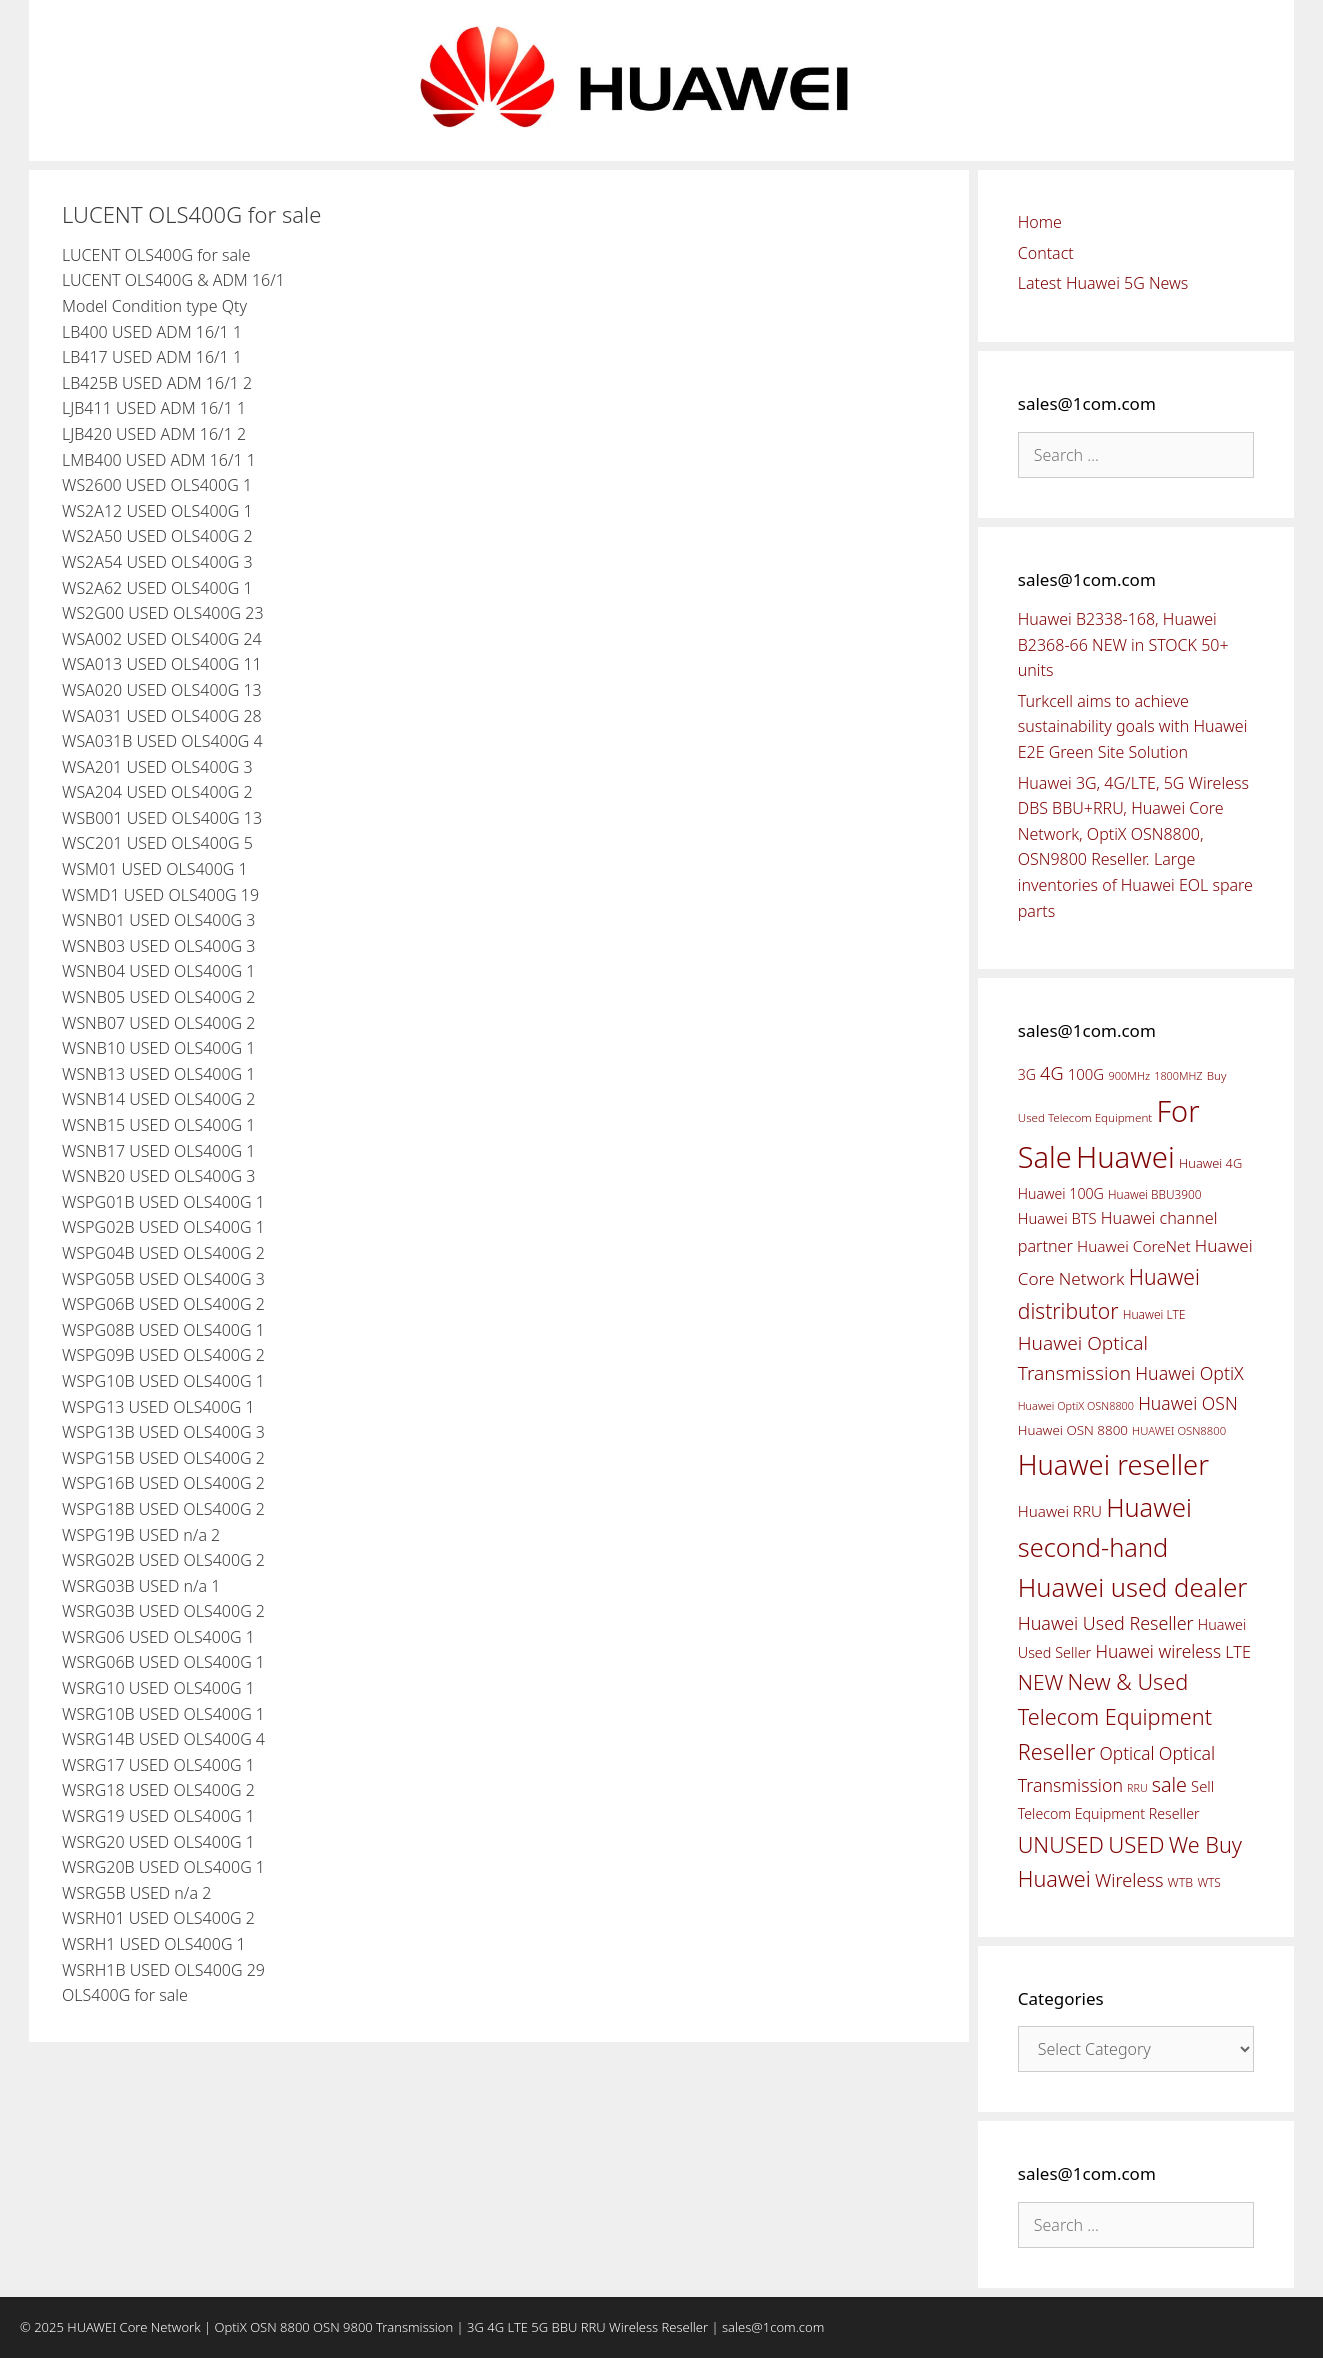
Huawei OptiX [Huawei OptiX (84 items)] (1189, 1373)
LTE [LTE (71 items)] (1238, 1652)
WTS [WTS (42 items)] (1208, 1882)
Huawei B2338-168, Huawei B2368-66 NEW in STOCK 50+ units (1123, 644)
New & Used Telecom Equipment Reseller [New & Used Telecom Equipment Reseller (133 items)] (1115, 1716)
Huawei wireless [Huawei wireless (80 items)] (1158, 1651)
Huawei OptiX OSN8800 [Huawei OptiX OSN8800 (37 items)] (1076, 1405)
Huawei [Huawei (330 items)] (1125, 1157)
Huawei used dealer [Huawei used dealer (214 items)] (1133, 1587)
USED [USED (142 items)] (1136, 1844)
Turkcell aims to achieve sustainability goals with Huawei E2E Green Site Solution (1133, 726)
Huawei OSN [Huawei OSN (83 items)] (1188, 1403)
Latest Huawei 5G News (1103, 283)
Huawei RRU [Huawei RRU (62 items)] (1060, 1511)
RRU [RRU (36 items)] (1137, 1788)
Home (1040, 222)
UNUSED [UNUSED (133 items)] (1061, 1844)
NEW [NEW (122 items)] (1041, 1682)
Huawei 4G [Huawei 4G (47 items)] (1210, 1163)
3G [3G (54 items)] (1027, 1074)
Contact (1046, 253)
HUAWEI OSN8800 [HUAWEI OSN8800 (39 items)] (1179, 1430)
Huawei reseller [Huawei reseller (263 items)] (1113, 1464)
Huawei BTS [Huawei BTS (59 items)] (1057, 1218)
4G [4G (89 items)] (1051, 1073)
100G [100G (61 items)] (1086, 1074)
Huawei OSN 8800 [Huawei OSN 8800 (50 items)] (1073, 1430)
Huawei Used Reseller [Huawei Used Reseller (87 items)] (1106, 1623)
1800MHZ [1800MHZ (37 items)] (1178, 1075)
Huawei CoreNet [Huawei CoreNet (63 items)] (1134, 1246)
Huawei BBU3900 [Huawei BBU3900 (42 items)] (1154, 1194)
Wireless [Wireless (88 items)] (1129, 1880)
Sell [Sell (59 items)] (1202, 1786)
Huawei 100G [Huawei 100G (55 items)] (1061, 1193)
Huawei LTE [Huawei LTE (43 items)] (1154, 1314)
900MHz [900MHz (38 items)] (1129, 1075)
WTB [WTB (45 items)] (1181, 1882)
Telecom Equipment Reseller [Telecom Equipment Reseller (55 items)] (1109, 1813)
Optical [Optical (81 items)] (1126, 1753)
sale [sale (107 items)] (1169, 1784)
